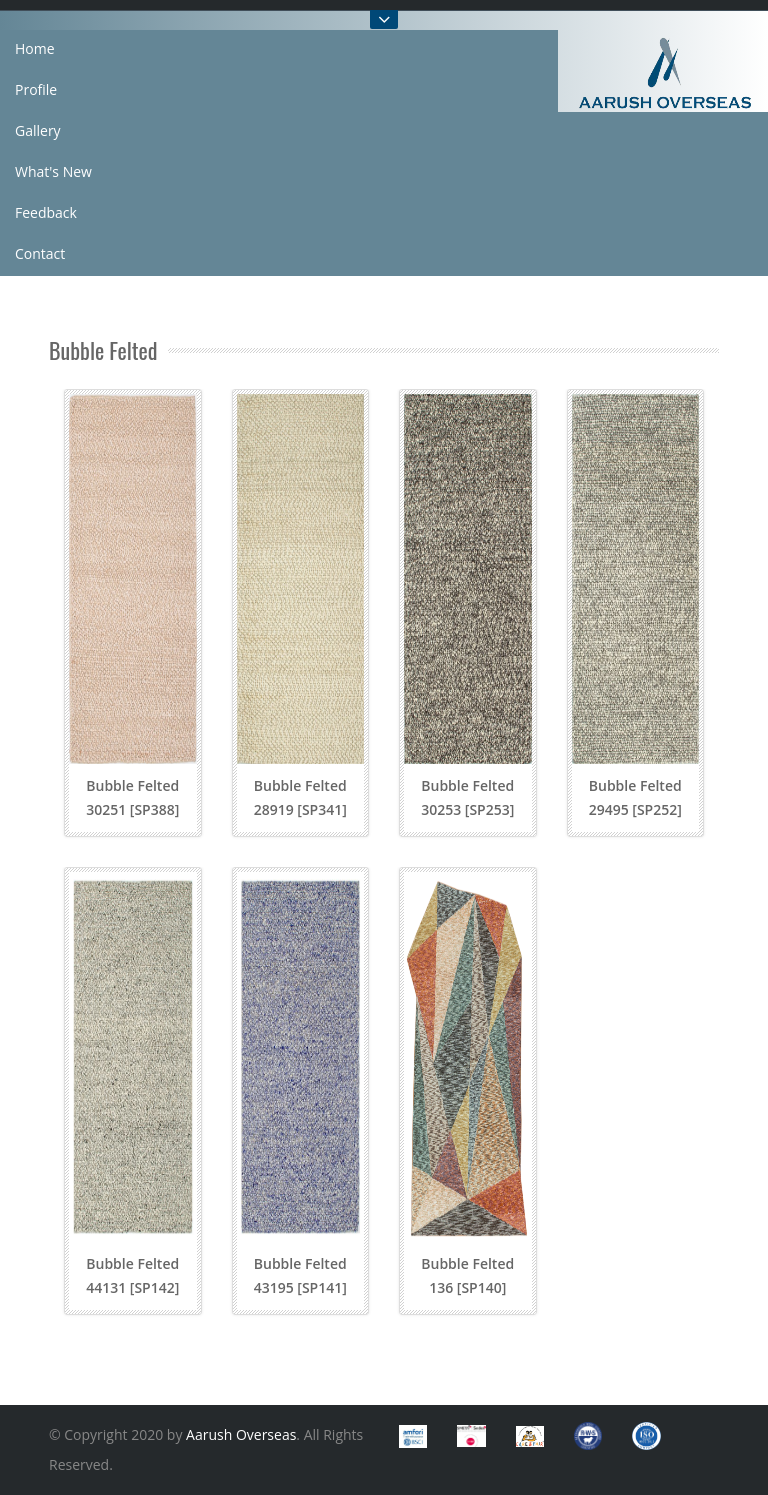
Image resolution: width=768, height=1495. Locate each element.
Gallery (38, 130)
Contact (40, 253)
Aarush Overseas (241, 1434)
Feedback (46, 212)
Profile (36, 89)
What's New (53, 171)
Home (35, 48)
